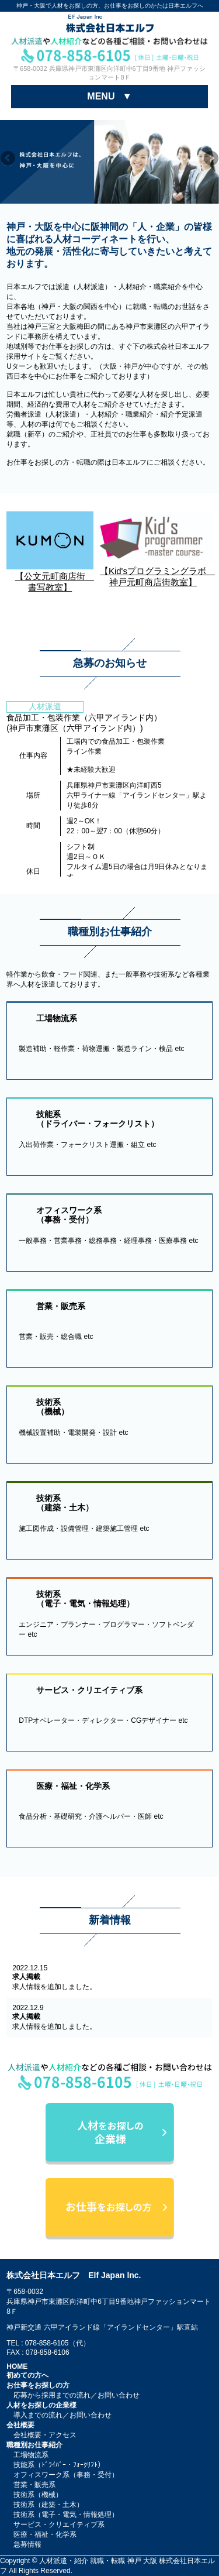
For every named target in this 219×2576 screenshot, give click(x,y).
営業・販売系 (34, 2485)
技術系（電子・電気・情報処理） (66, 2514)
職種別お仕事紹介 (34, 2445)
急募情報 (27, 2544)
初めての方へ (27, 2375)
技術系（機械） (37, 2495)
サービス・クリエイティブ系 (59, 2524)
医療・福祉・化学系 (45, 2534)
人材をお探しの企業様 (41, 2405)
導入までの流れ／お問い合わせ (62, 2415)
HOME (16, 2366)
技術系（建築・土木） (48, 2505)
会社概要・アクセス (45, 2435)
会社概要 (20, 2425)
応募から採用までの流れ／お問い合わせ (76, 2395)
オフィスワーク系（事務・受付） (66, 2475)
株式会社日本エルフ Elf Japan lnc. (73, 2275)
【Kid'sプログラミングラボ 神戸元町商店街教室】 (154, 571)
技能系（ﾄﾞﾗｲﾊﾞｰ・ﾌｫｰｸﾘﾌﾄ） (59, 2465)
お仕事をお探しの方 (37, 2385)
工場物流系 (30, 2455)
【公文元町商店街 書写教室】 (49, 576)
